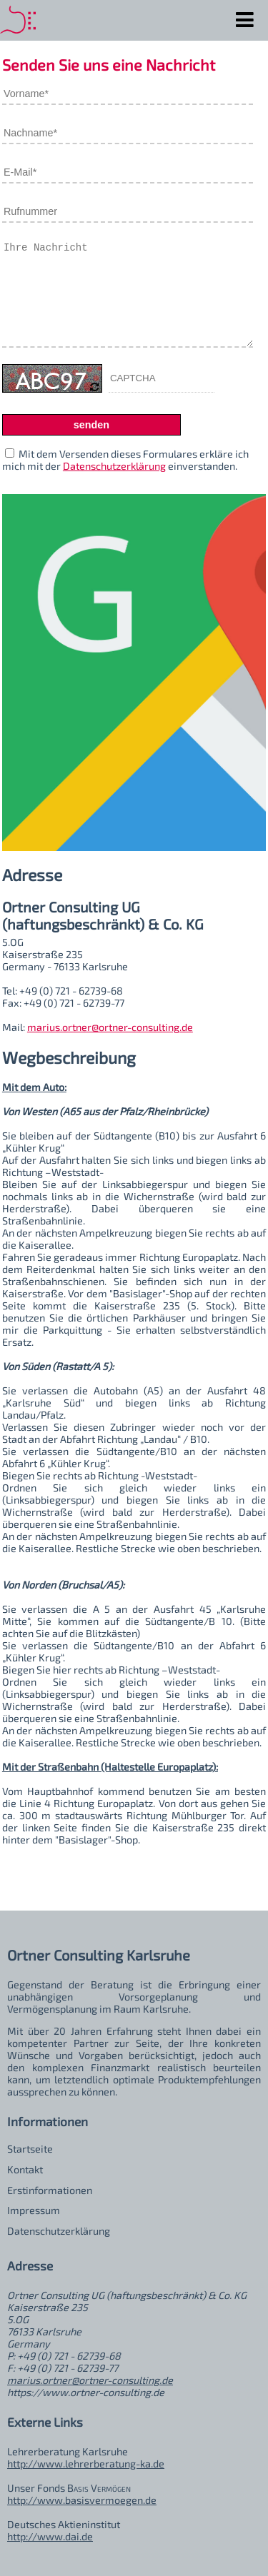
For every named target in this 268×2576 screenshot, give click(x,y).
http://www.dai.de (50, 2536)
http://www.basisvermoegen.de (82, 2500)
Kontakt (25, 2169)
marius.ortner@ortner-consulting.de (110, 1027)
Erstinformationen (49, 2190)
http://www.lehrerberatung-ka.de (85, 2463)
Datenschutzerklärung (114, 466)
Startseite (30, 2149)
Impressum (33, 2210)
